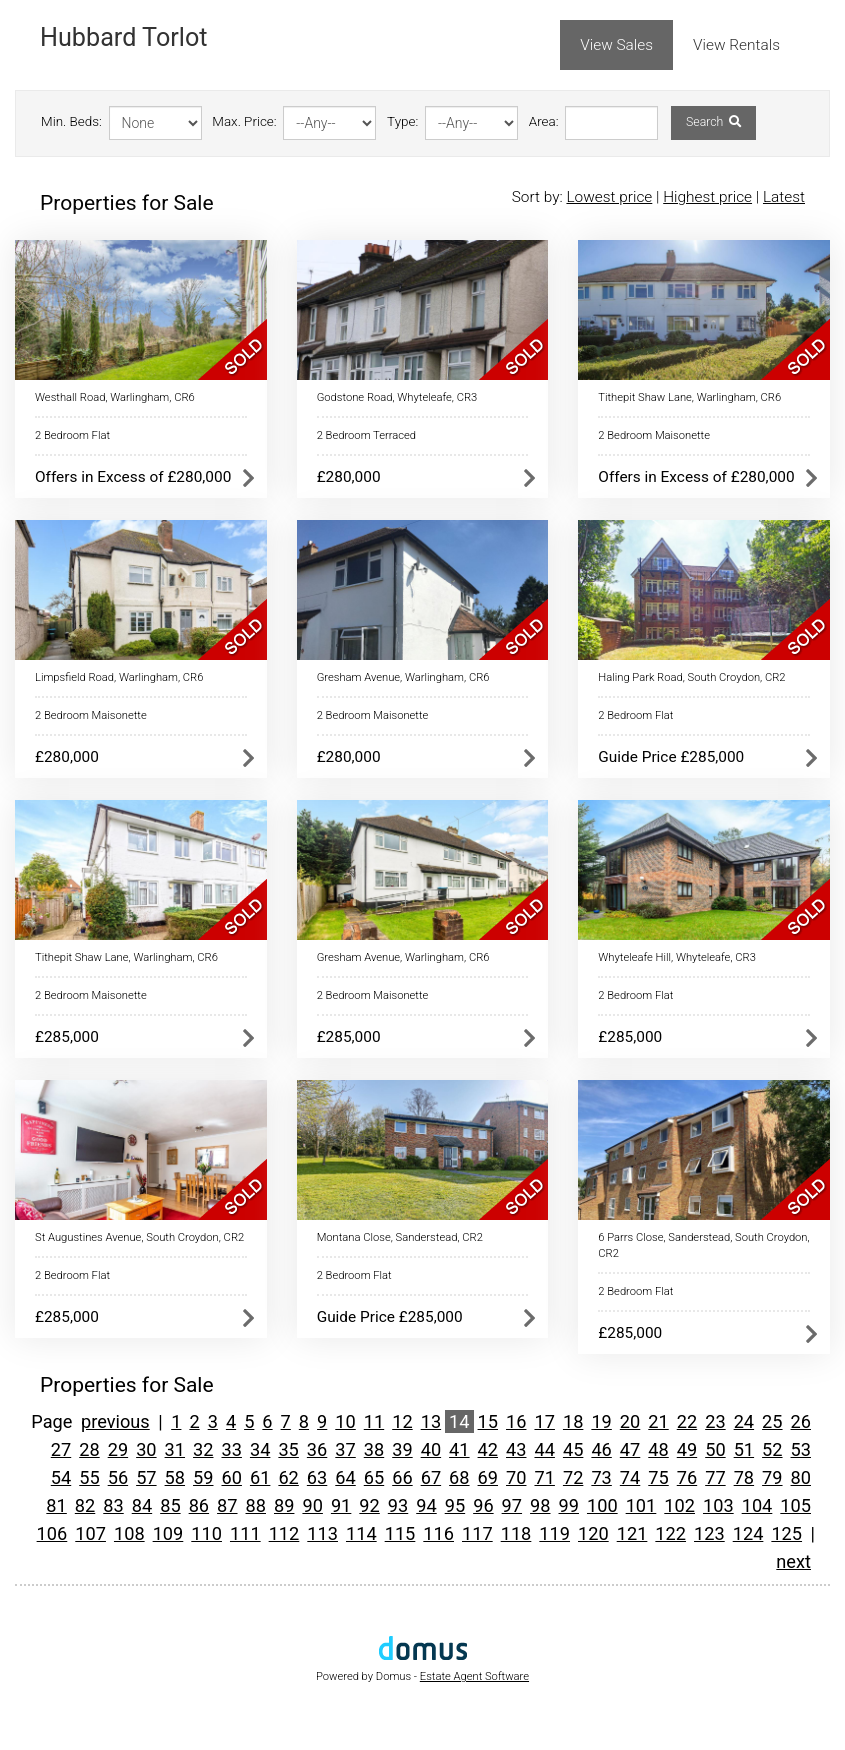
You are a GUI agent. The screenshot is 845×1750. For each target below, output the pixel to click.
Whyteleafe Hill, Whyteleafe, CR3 (677, 957)
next (793, 1561)
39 (402, 1449)
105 (795, 1505)
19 (601, 1421)
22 (687, 1421)
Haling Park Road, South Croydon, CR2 (691, 677)
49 (687, 1449)
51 (744, 1449)
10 (345, 1421)
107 (90, 1533)
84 (142, 1505)
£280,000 (349, 477)
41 (459, 1449)
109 (168, 1533)
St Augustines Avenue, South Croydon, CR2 (139, 1237)
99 (569, 1505)
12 (402, 1421)
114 (361, 1533)
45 (573, 1449)
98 (540, 1505)
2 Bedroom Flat (72, 435)
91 (341, 1505)
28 (89, 1449)
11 (374, 1421)
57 (146, 1477)
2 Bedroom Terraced (366, 435)
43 (516, 1449)
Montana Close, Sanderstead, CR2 (400, 1237)
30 (146, 1449)
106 (52, 1533)
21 (658, 1421)
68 (459, 1477)
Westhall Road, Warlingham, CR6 (115, 397)
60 (231, 1477)
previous (115, 1421)
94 (426, 1505)
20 (630, 1421)
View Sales (616, 45)
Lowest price (609, 197)
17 (544, 1421)
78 (744, 1477)
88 (256, 1505)
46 (601, 1449)
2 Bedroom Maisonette (654, 435)
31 (175, 1449)
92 (369, 1505)
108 (129, 1533)
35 (288, 1449)
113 (322, 1533)
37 (345, 1449)
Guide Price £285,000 (671, 757)
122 (670, 1533)
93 (398, 1505)
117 (477, 1533)
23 (715, 1421)
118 (516, 1533)
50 (715, 1449)
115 (400, 1533)
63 (317, 1477)
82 (85, 1505)
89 (284, 1505)
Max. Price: (244, 121)
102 (679, 1505)
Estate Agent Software (474, 1676)
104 (757, 1505)
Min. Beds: (71, 121)
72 (573, 1477)
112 (284, 1533)
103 (718, 1505)
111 (245, 1533)
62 (288, 1477)
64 (345, 1477)
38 (374, 1449)
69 (488, 1477)
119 (554, 1533)
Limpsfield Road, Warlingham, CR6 (119, 677)
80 (801, 1477)
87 (227, 1505)
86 (199, 1505)
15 (488, 1421)
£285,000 (67, 1037)
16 (516, 1421)
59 (203, 1477)
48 (658, 1449)
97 (512, 1505)
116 (438, 1533)
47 (630, 1449)
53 (801, 1449)
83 (113, 1505)
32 (203, 1449)
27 (61, 1449)
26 (801, 1421)
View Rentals (736, 45)
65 (374, 1477)
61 (260, 1477)
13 (431, 1421)
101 (641, 1505)
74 (630, 1477)
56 (118, 1477)
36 (317, 1449)
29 (118, 1449)
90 (312, 1505)
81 (56, 1505)
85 (170, 1505)
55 (89, 1477)
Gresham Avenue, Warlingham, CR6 (403, 677)
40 (431, 1449)
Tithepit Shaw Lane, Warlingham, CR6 (689, 397)
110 (206, 1533)
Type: (402, 121)
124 (748, 1533)
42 (488, 1449)
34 (260, 1449)
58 (175, 1477)
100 (602, 1505)
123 (709, 1533)
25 (772, 1421)
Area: (544, 121)
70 (516, 1477)
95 (455, 1505)
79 (772, 1477)
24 (744, 1421)
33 (231, 1449)
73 (601, 1477)
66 (402, 1477)
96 (483, 1505)
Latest (784, 197)
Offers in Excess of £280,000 (133, 477)
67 (431, 1477)
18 (573, 1421)
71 (544, 1477)
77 (715, 1477)
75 (658, 1477)
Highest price (707, 197)
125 (786, 1533)
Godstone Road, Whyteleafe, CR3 (397, 397)
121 (632, 1533)
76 (687, 1477)
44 (544, 1449)
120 (593, 1533)
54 (61, 1477)
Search (713, 122)
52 (772, 1449)
